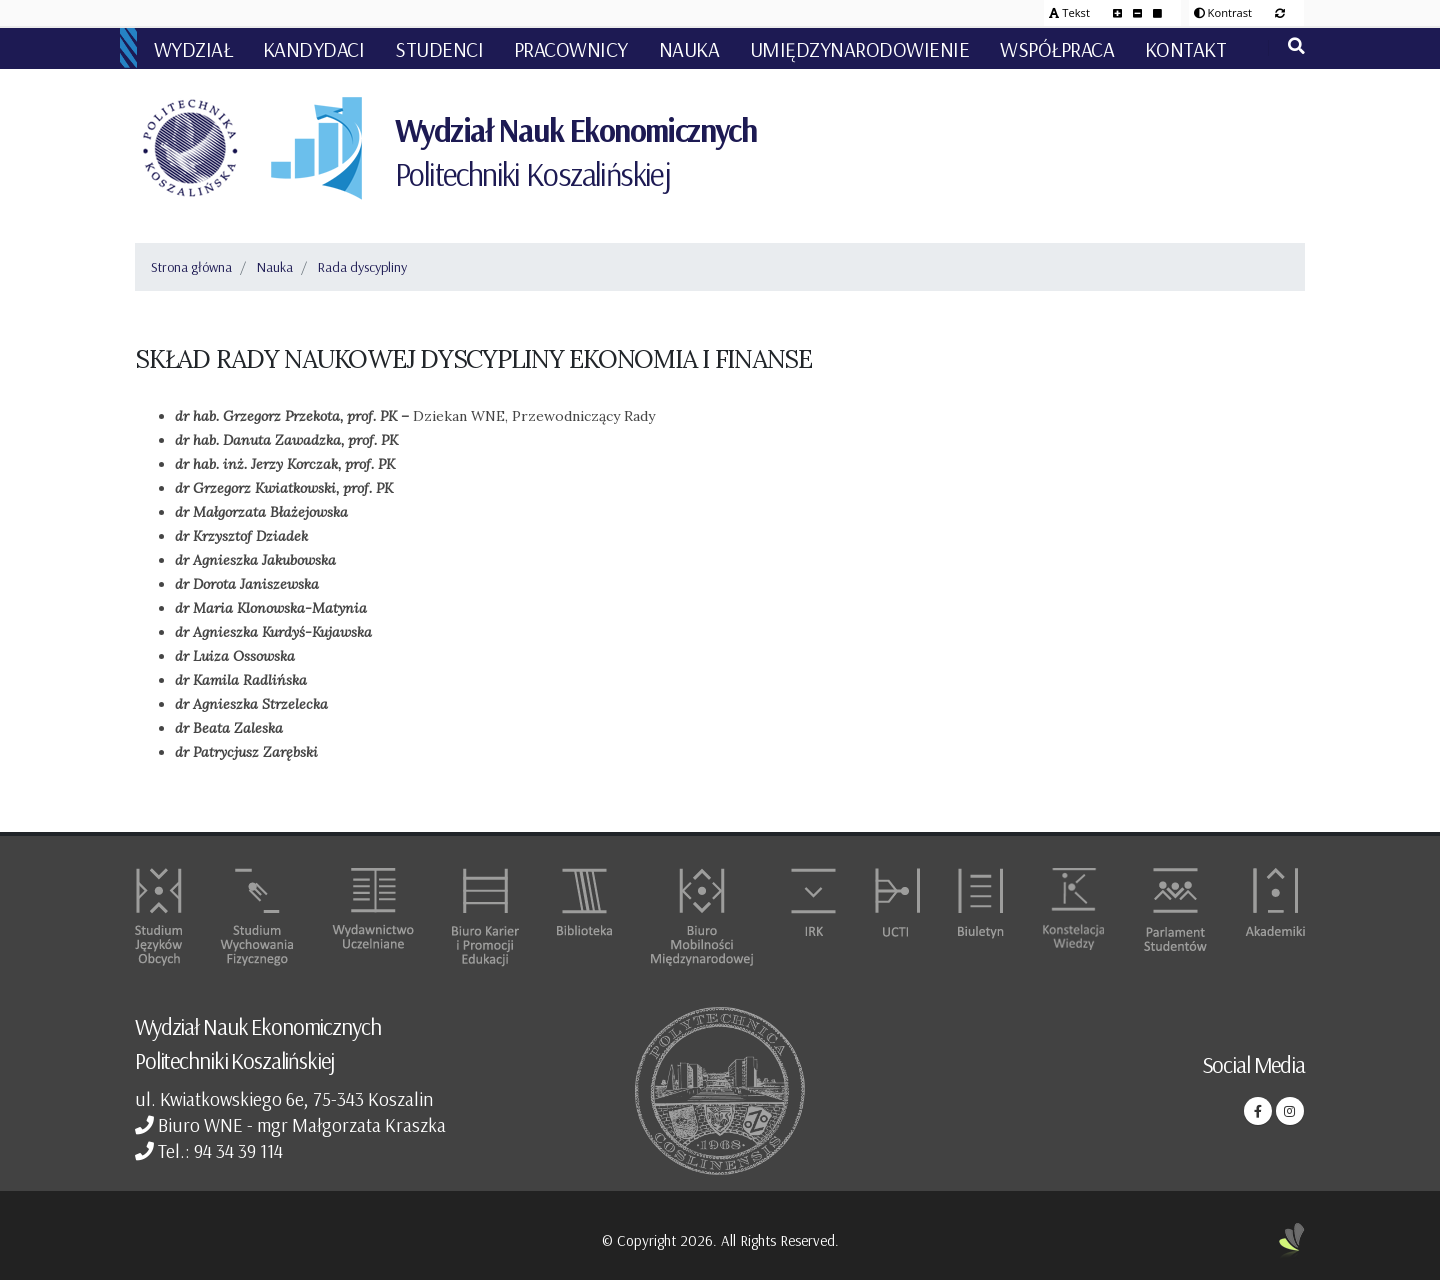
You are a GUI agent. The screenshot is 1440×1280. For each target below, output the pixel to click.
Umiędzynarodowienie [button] (860, 49)
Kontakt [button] (1186, 49)
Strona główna (191, 267)
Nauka (275, 267)
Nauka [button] (689, 49)
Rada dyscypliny (362, 267)
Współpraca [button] (1057, 49)
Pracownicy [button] (571, 49)
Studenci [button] (439, 49)
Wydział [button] (193, 49)
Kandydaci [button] (314, 49)
